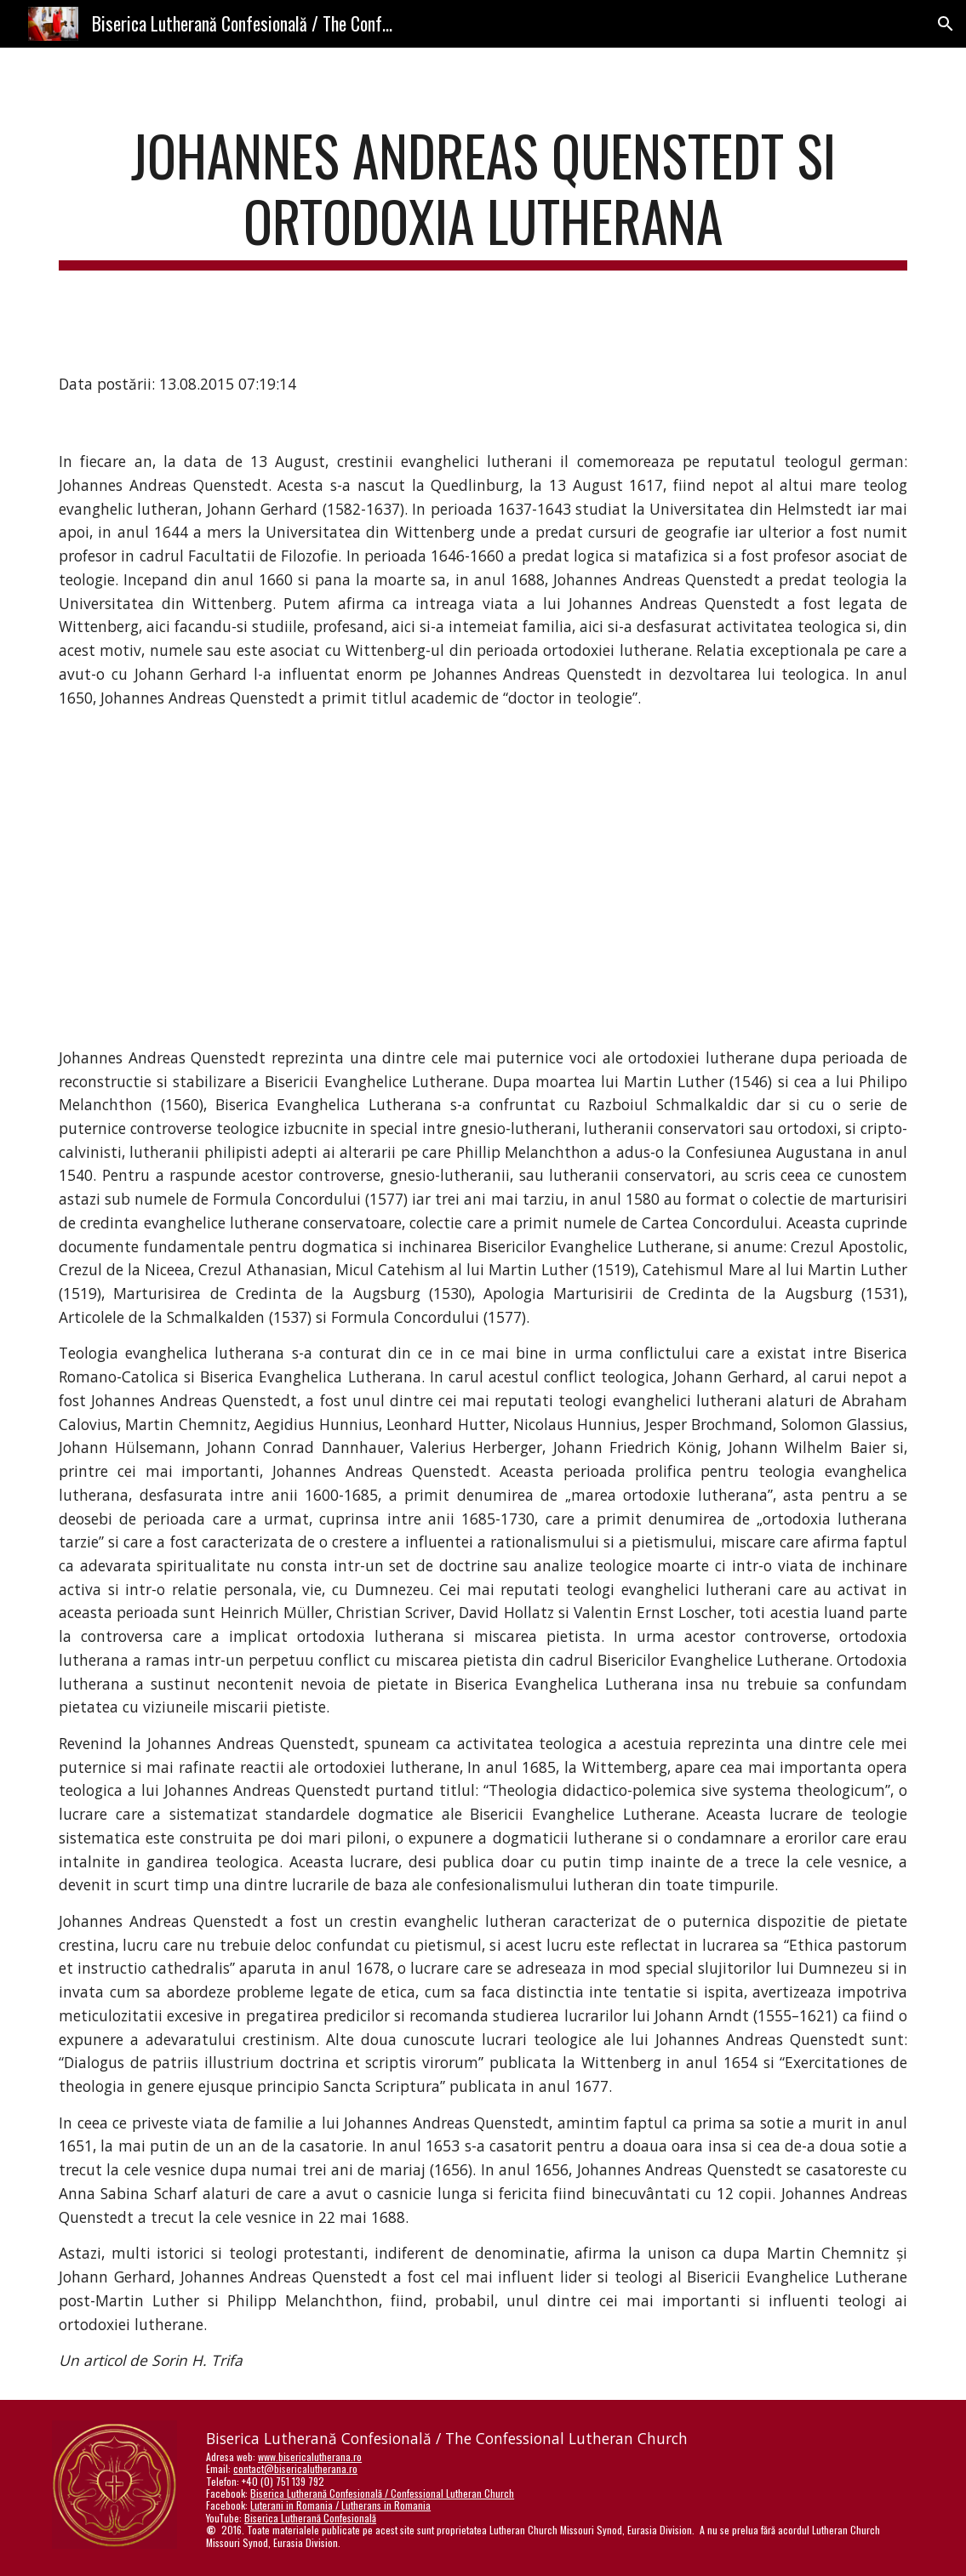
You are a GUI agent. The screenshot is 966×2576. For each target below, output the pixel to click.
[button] (945, 23)
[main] (483, 196)
